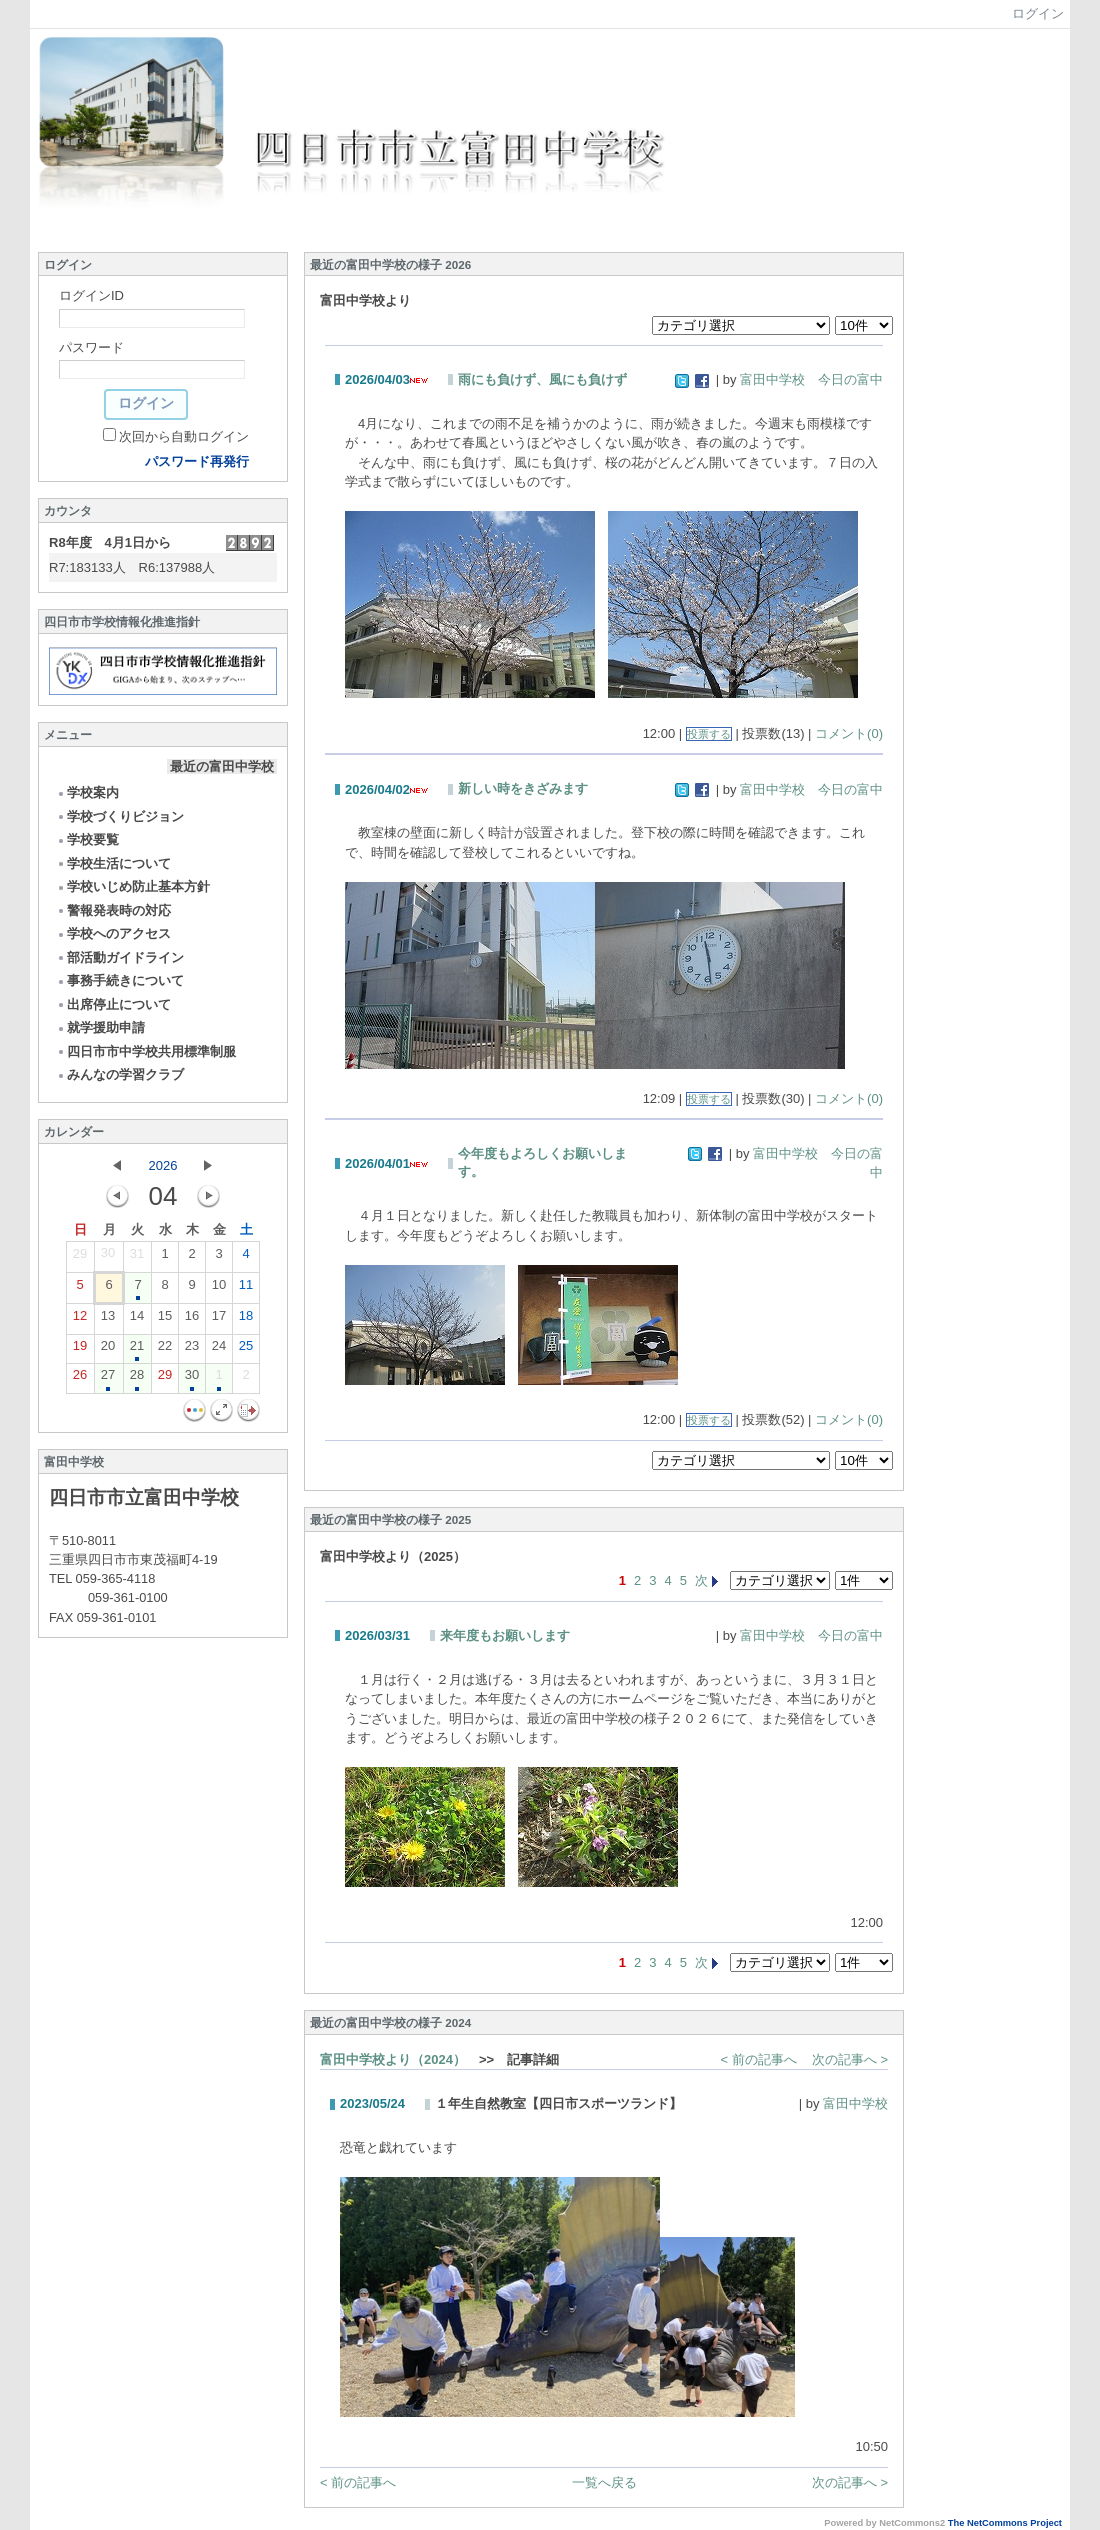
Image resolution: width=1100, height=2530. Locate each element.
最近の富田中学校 (222, 766)
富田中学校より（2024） (393, 2059)
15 (165, 1320)
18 (246, 1320)
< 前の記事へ (759, 2059)
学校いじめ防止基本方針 (133, 886)
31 (137, 1258)
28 (137, 1379)
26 (80, 1379)
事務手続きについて (120, 980)
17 (219, 1320)
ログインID (91, 295)
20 (108, 1350)
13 (108, 1320)
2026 (163, 1165)
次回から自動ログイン (184, 436)
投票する (709, 734)
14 (137, 1320)
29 (80, 1258)
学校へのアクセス (113, 933)
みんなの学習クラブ (120, 1074)
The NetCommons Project (1005, 2523)
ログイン (1038, 13)
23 (192, 1350)
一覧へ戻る (604, 2482)
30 (108, 1257)
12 (80, 1320)
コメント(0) (849, 733)
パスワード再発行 (197, 461)
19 (80, 1350)
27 (108, 1379)
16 (192, 1320)
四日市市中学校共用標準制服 (146, 1051)
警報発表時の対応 (113, 910)
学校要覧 (87, 839)
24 (219, 1350)
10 (219, 1289)
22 (165, 1350)
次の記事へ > (850, 2059)
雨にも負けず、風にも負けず (542, 379)
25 (246, 1350)
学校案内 (87, 792)
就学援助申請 (100, 1027)
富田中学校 (855, 2103)
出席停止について (113, 1004)
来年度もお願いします (505, 1635)
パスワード (91, 347)
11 (246, 1289)
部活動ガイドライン (120, 957)
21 (137, 1350)
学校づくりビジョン (120, 816)
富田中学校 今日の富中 (811, 379)
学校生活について (113, 863)
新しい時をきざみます (523, 788)
